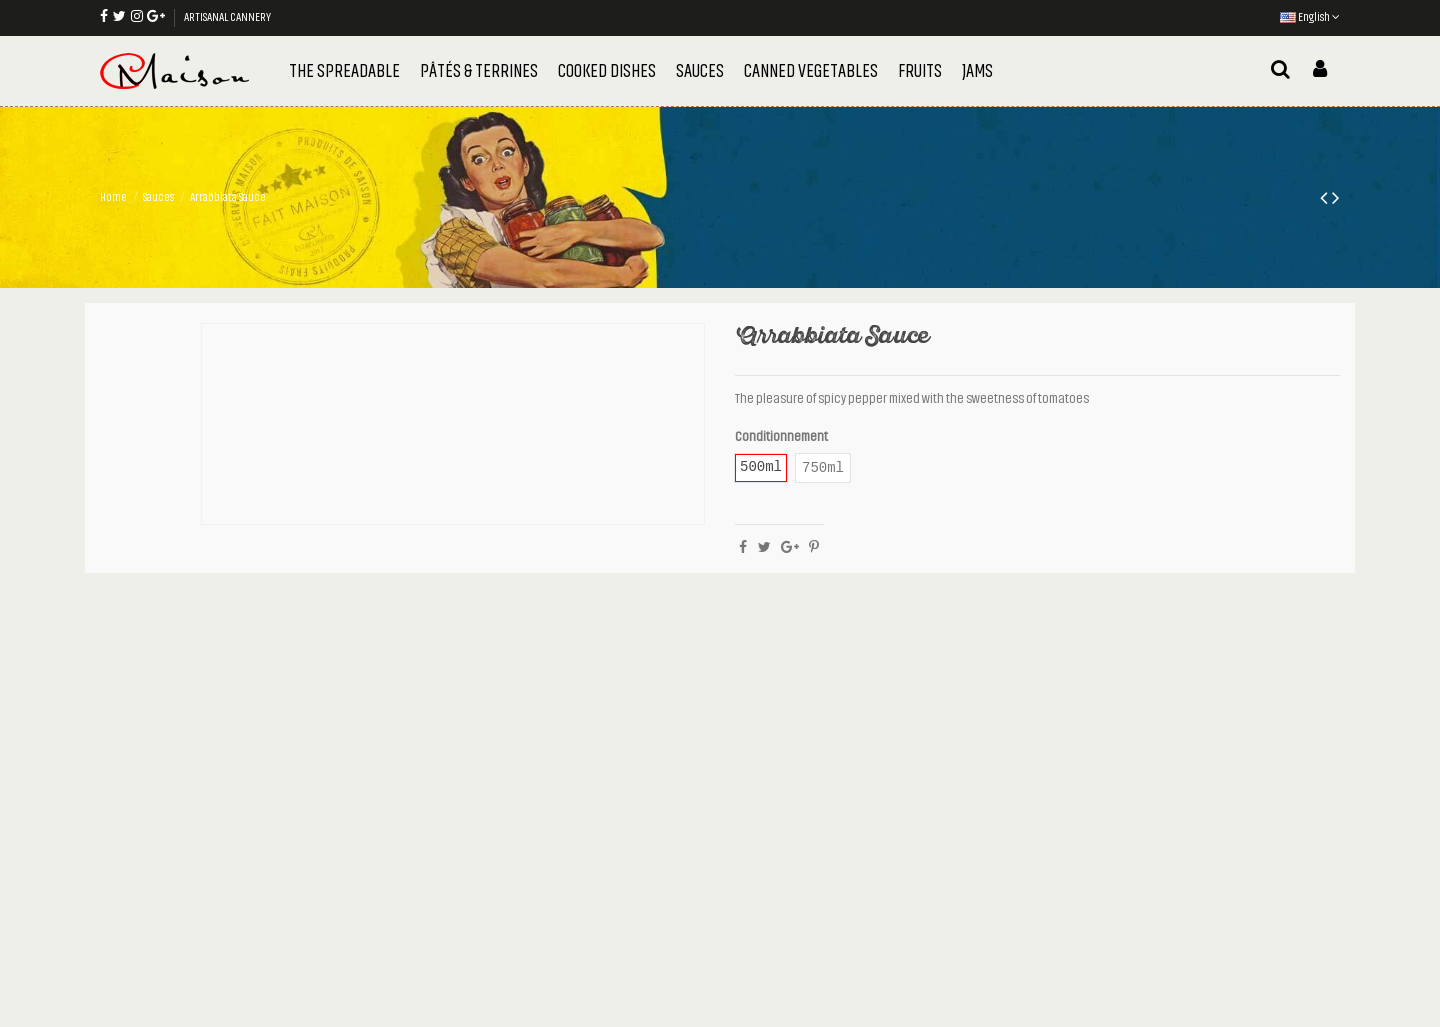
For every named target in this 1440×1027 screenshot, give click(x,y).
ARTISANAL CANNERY (227, 17)
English (1310, 17)
